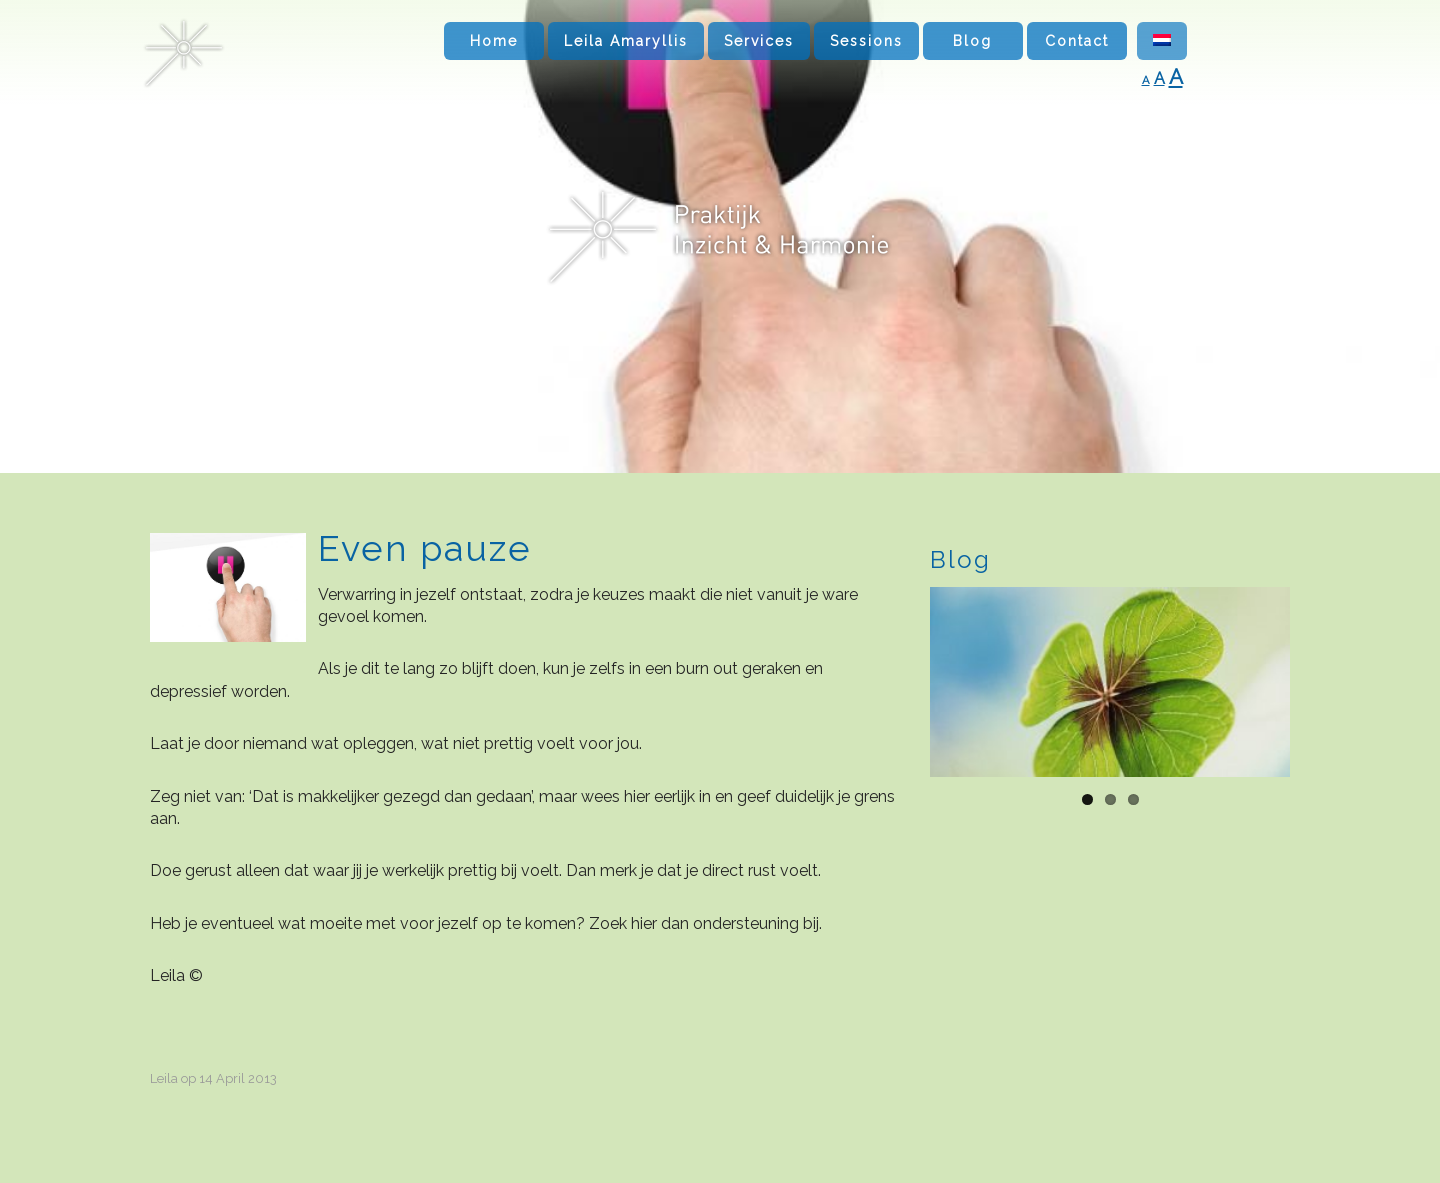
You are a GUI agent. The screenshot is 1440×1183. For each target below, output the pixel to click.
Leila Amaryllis (626, 41)
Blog (972, 41)
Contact (1077, 41)
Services (759, 41)
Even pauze (425, 548)
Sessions (866, 41)
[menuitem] (1162, 41)
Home (494, 41)
